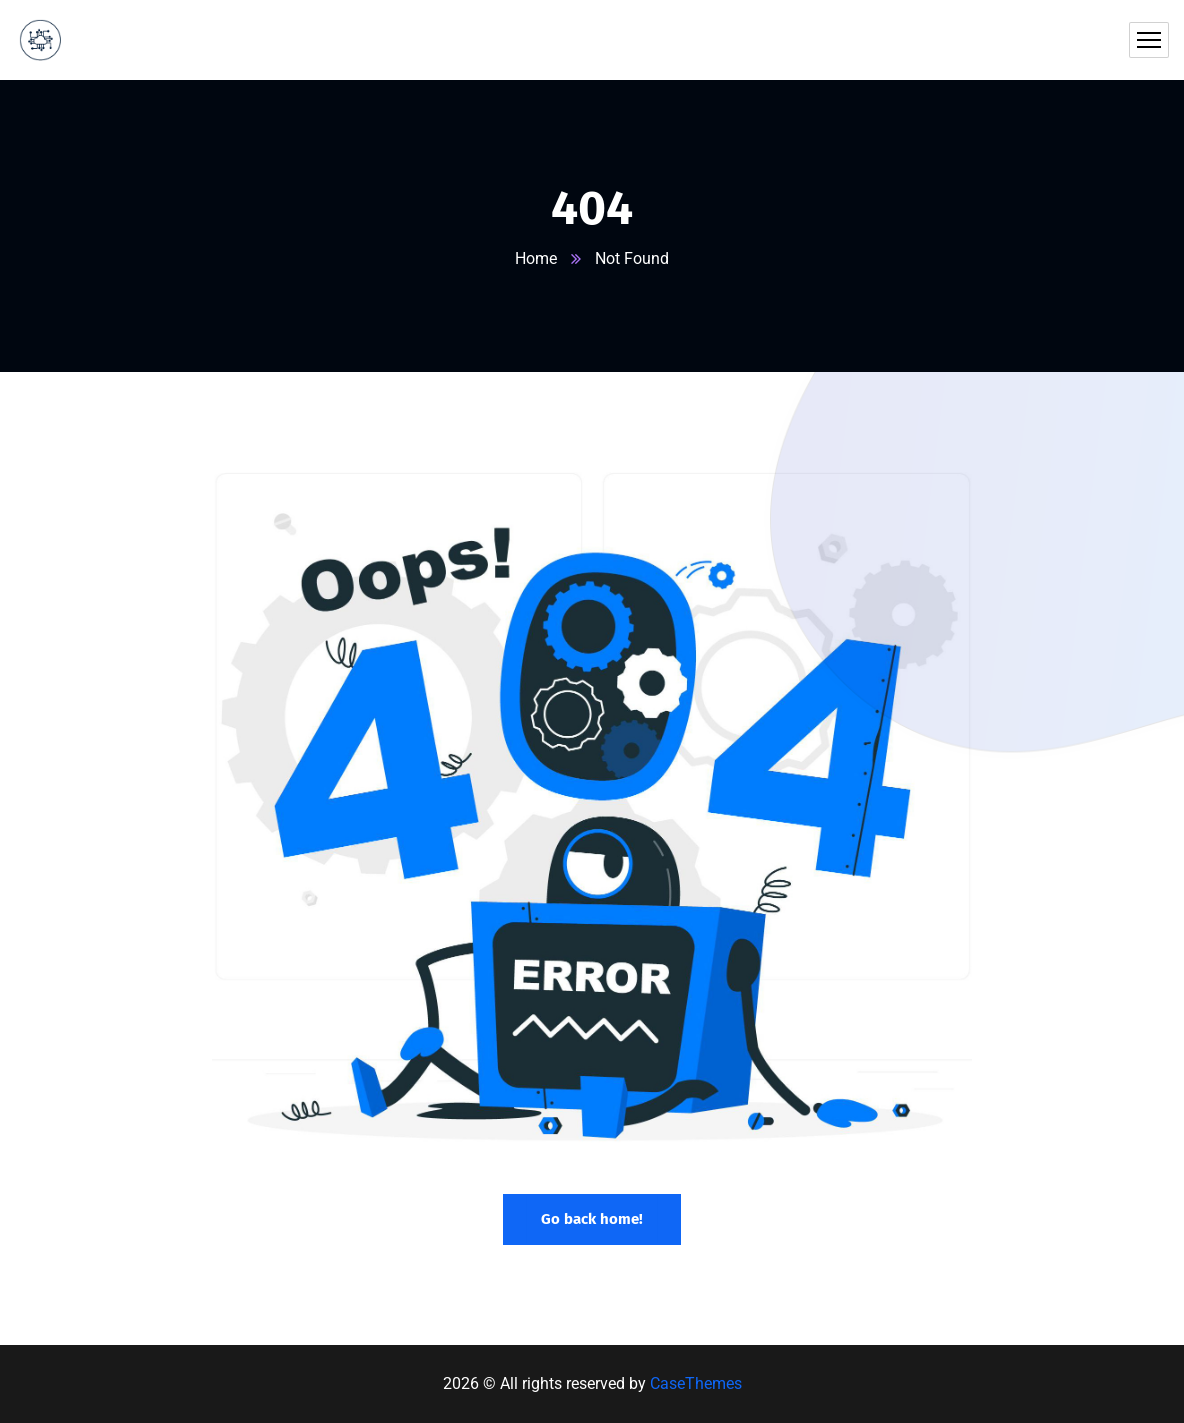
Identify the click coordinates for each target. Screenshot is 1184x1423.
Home (536, 258)
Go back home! (592, 1219)
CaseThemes (696, 1383)
